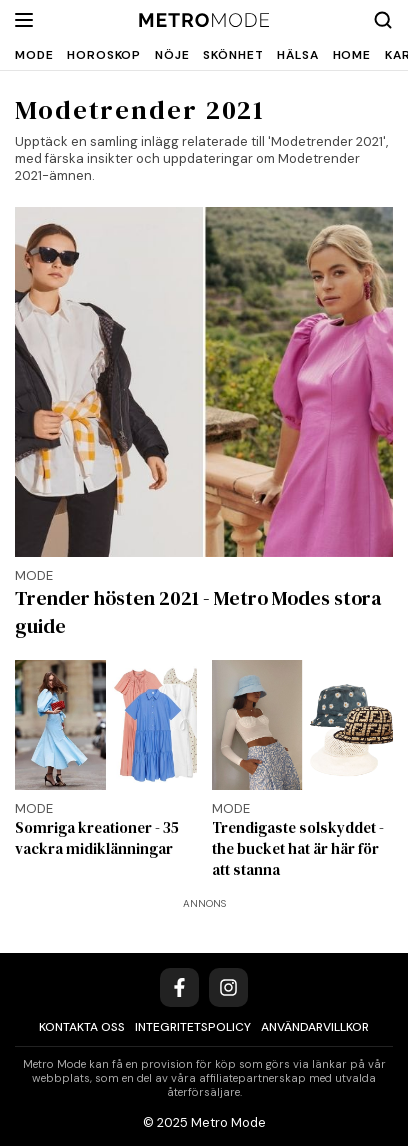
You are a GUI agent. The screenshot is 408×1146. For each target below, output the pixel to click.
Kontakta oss (82, 1027)
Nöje (172, 55)
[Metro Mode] (204, 20)
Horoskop (104, 55)
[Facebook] (179, 987)
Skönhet (233, 55)
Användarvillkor (315, 1027)
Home (352, 55)
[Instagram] (228, 987)
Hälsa (297, 55)
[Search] (383, 20)
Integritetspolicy (193, 1027)
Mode (34, 55)
